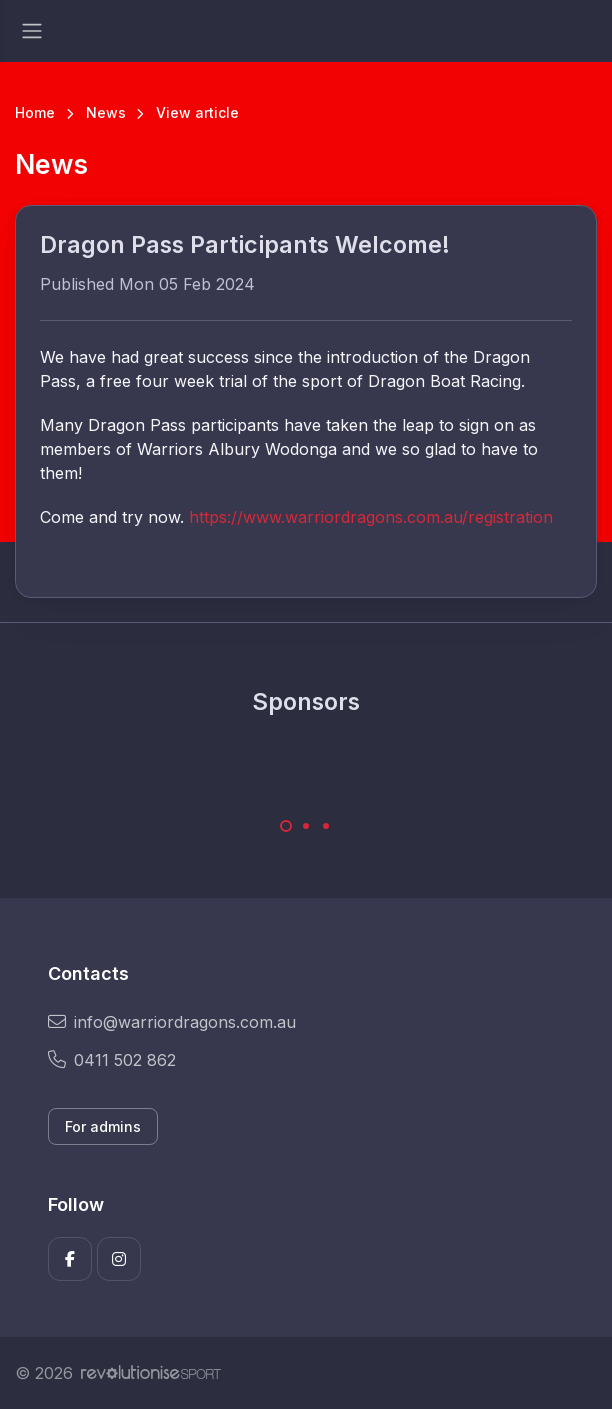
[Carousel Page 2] (306, 826)
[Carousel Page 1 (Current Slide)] (286, 826)
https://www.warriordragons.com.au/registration (371, 517)
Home (35, 112)
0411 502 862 (112, 1060)
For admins (103, 1126)
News (106, 112)
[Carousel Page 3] (326, 826)
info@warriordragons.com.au (172, 1022)
